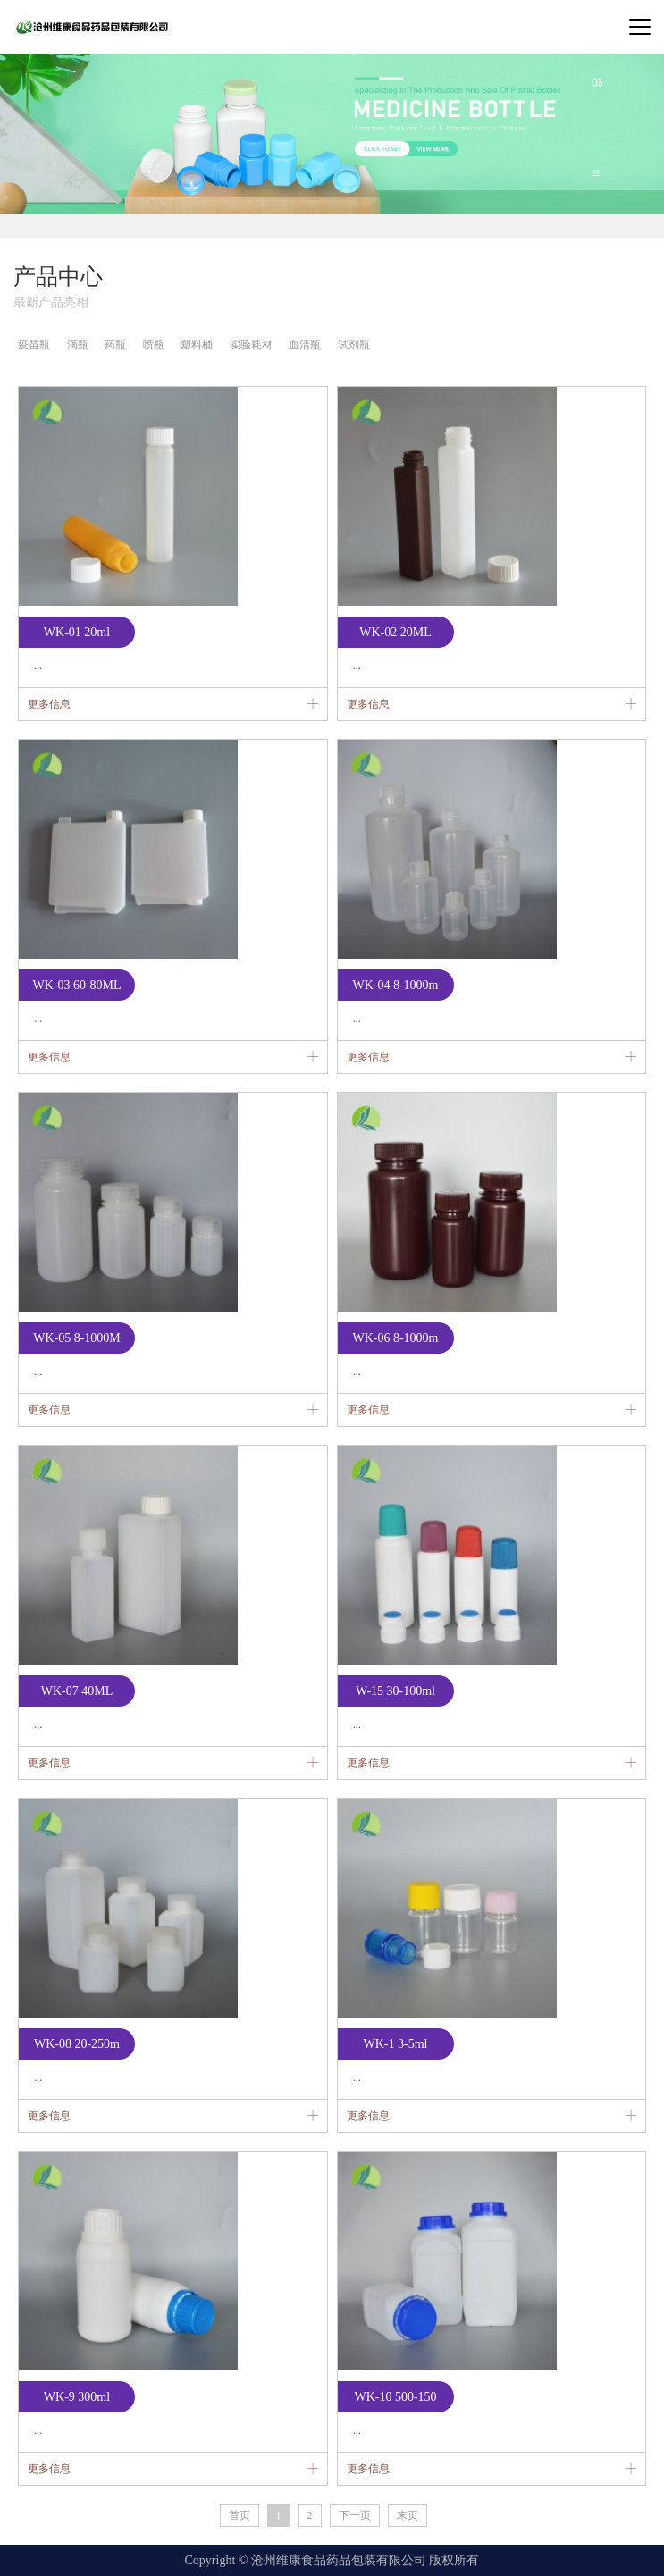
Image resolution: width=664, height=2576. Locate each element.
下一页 (355, 2515)
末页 (407, 2515)
